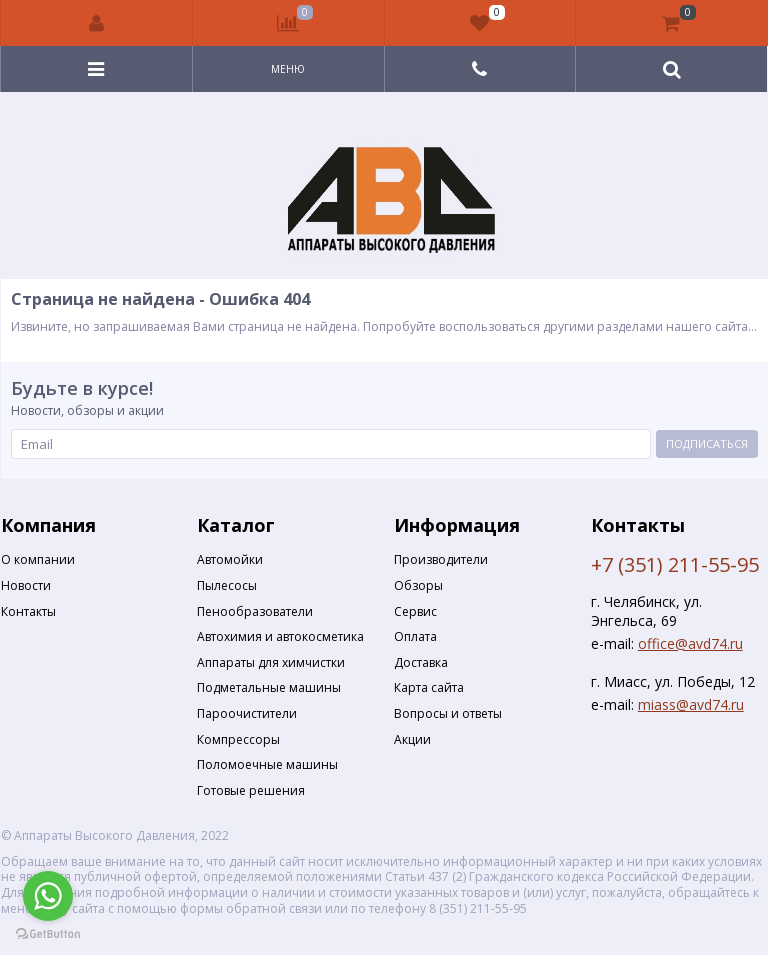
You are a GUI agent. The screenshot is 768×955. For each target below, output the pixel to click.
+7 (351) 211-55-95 (675, 564)
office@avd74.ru (690, 643)
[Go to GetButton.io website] (48, 934)
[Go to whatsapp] (48, 896)
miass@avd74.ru (691, 704)
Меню (288, 69)
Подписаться (707, 443)
